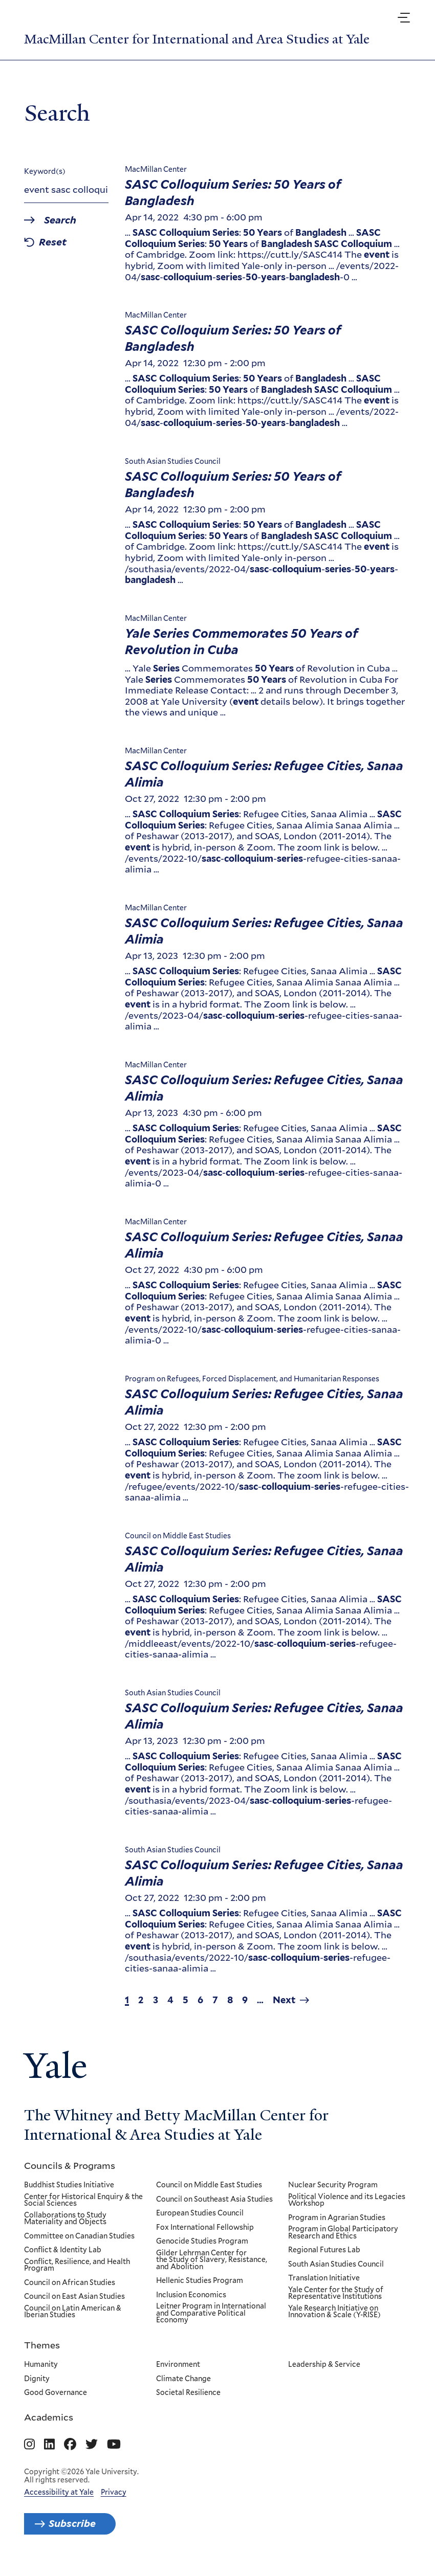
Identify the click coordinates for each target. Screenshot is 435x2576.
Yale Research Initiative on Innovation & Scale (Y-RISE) (334, 2313)
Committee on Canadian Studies (79, 2237)
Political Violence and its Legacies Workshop (346, 2201)
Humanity (41, 2365)
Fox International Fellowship (205, 2228)
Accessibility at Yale (59, 2493)
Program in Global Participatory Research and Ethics (343, 2234)
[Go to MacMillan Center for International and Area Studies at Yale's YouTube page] (114, 2445)
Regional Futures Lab (324, 2251)
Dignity (37, 2379)
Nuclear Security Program (333, 2186)
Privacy (113, 2493)
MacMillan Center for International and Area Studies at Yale (207, 39)
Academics (48, 2418)
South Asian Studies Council (336, 2265)
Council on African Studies (69, 2284)
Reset (55, 244)
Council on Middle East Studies (209, 2186)
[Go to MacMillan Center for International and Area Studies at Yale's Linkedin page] (49, 2445)
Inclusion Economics (191, 2296)
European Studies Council (200, 2214)
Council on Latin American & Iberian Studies (72, 2313)
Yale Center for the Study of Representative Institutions (335, 2294)
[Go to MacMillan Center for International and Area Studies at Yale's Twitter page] (91, 2445)
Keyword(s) (45, 172)
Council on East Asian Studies (74, 2297)
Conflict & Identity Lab (62, 2251)
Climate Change (183, 2379)
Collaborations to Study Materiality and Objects (65, 2219)
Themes (42, 2345)
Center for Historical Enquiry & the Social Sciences (83, 2201)
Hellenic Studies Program (199, 2282)
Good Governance (55, 2394)
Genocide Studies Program (202, 2242)
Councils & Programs (69, 2166)
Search (62, 221)
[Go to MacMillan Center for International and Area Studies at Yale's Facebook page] (70, 2445)
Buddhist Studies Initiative (69, 2186)
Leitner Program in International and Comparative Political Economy (211, 2314)
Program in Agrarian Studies (336, 2218)
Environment (178, 2365)
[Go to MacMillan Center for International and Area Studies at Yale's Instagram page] (29, 2445)
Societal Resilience (188, 2394)
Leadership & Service (324, 2365)
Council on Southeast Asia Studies (214, 2200)
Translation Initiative (324, 2279)
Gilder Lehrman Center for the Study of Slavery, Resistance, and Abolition (211, 2260)
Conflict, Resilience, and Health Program (77, 2266)
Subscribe (76, 2525)
